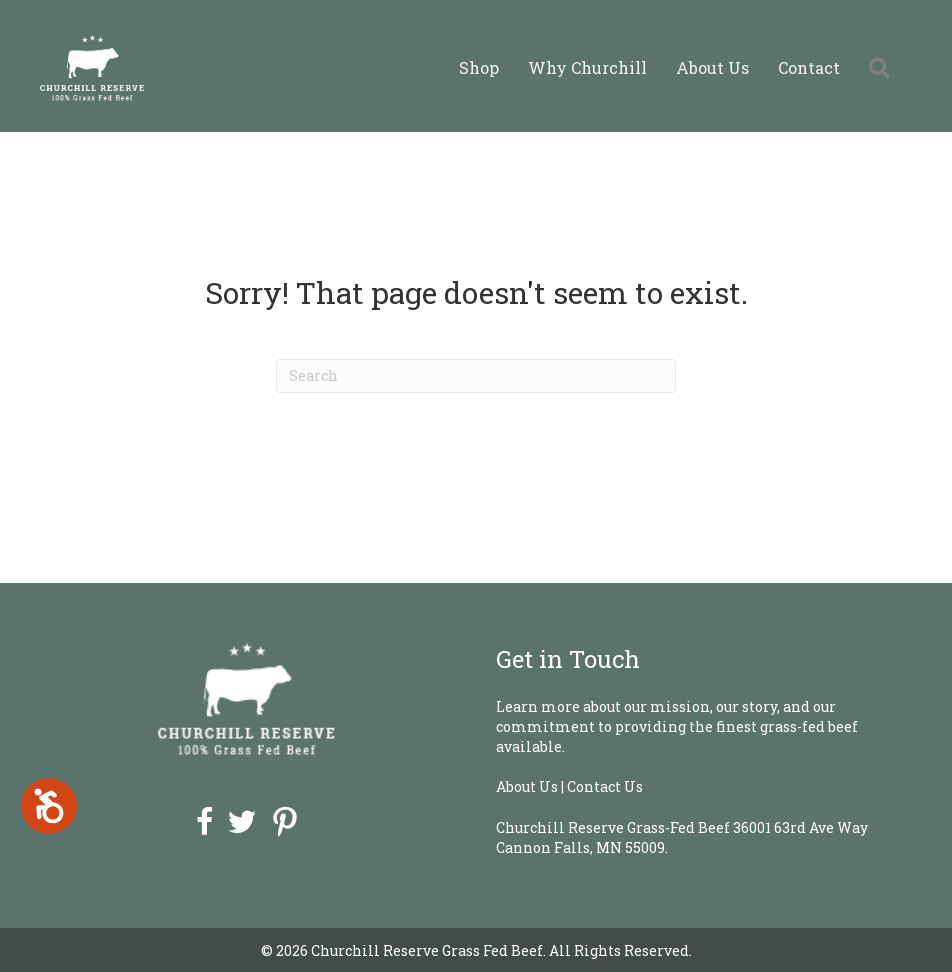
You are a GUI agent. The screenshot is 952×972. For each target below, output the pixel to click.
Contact (809, 67)
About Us (712, 67)
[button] (883, 68)
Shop (479, 67)
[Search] (476, 376)
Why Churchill (587, 67)
